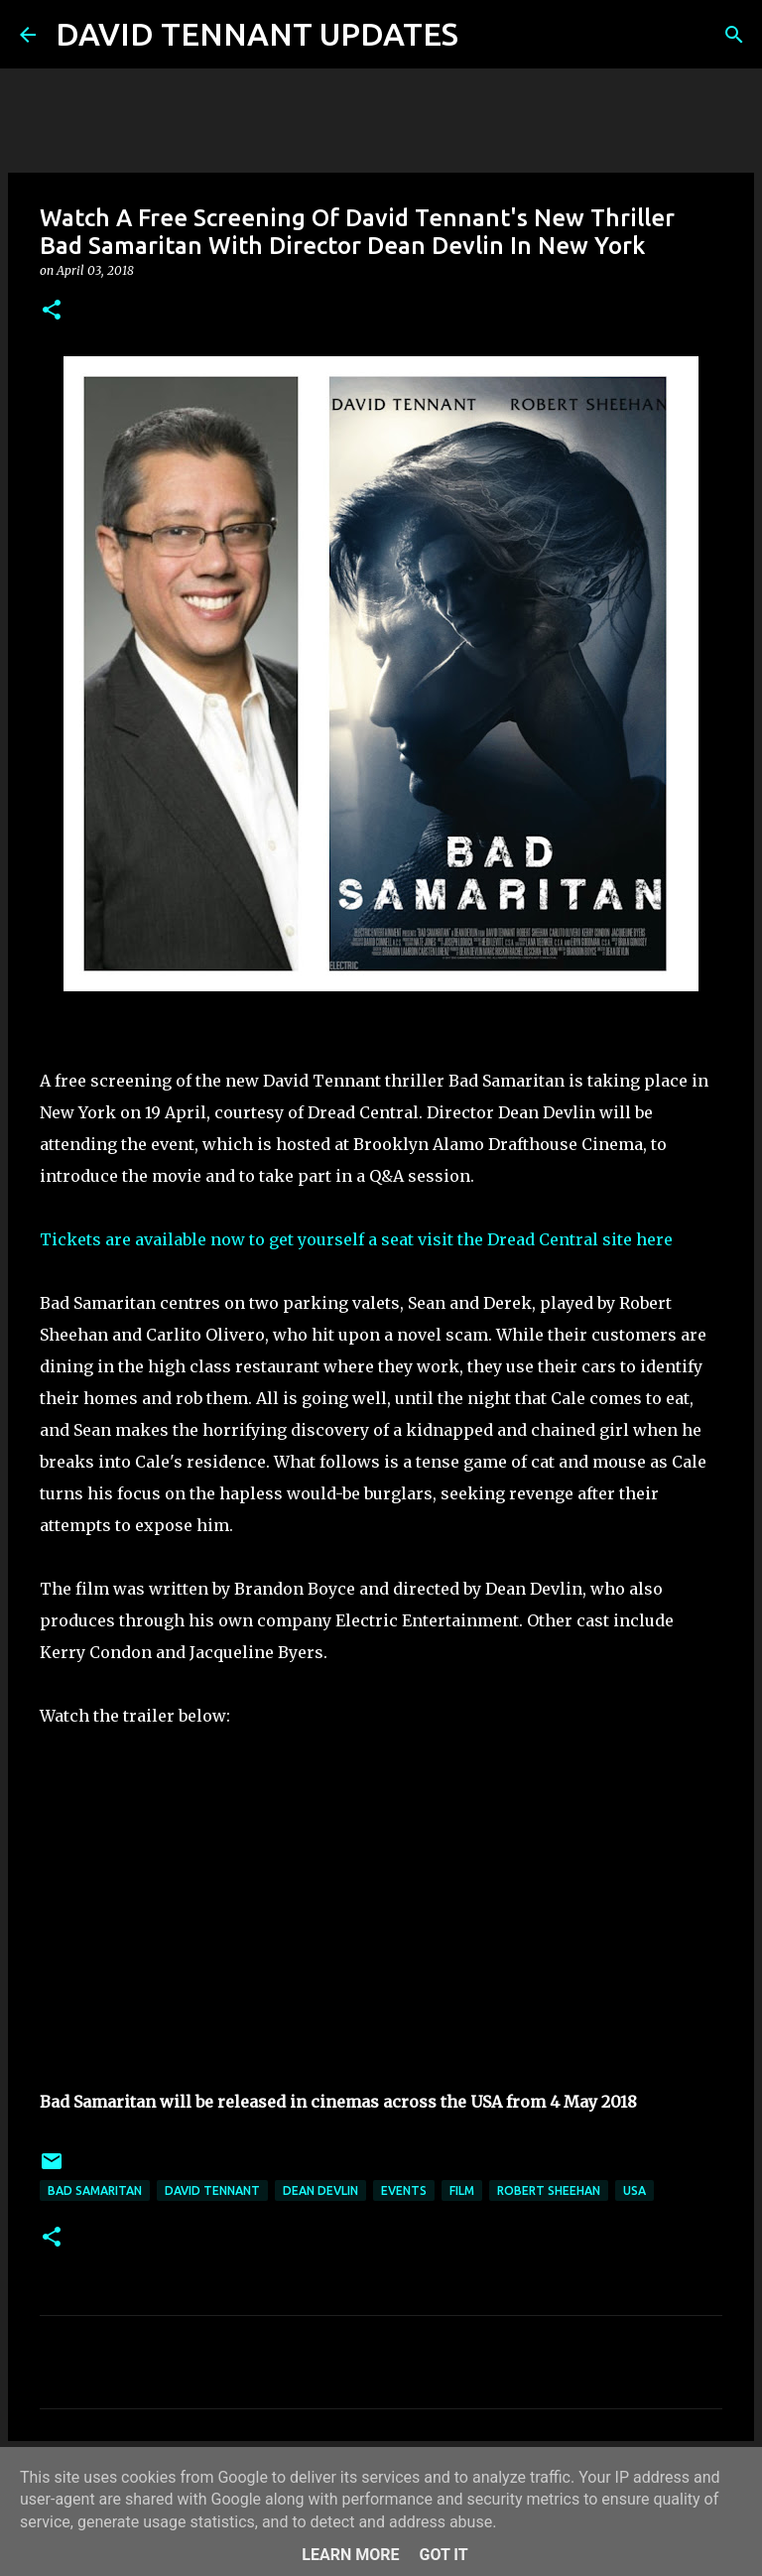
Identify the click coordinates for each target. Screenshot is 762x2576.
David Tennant (212, 2190)
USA (634, 2190)
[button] (52, 311)
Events (404, 2190)
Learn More (350, 2554)
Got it (443, 2554)
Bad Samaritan (95, 2190)
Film (461, 2190)
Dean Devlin (320, 2190)
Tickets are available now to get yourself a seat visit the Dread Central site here (356, 1239)
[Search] (486, 35)
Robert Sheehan (548, 2190)
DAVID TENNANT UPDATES (257, 34)
